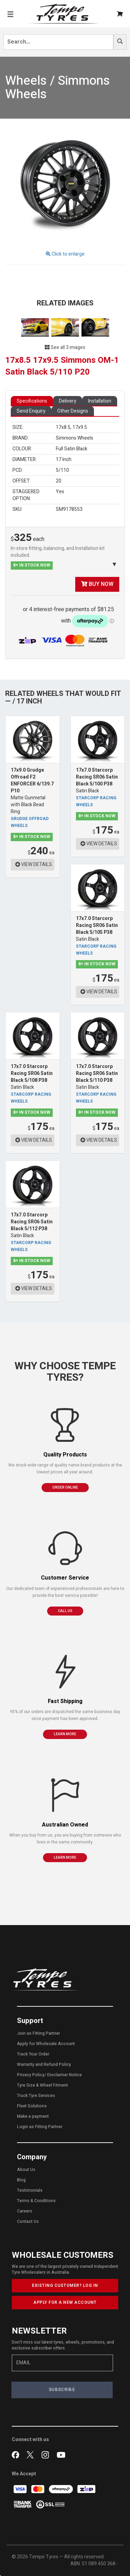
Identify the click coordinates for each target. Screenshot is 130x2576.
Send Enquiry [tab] (31, 411)
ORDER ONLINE (65, 1487)
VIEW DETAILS (33, 864)
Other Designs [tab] (72, 411)
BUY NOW (97, 584)
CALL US (65, 1611)
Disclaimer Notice (64, 2075)
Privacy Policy (30, 2075)
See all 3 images (65, 347)
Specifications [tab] (32, 401)
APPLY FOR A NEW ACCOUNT (65, 2302)
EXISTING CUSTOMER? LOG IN (65, 2285)
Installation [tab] (99, 401)
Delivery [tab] (67, 401)
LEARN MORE (65, 1734)
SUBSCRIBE (62, 2389)
